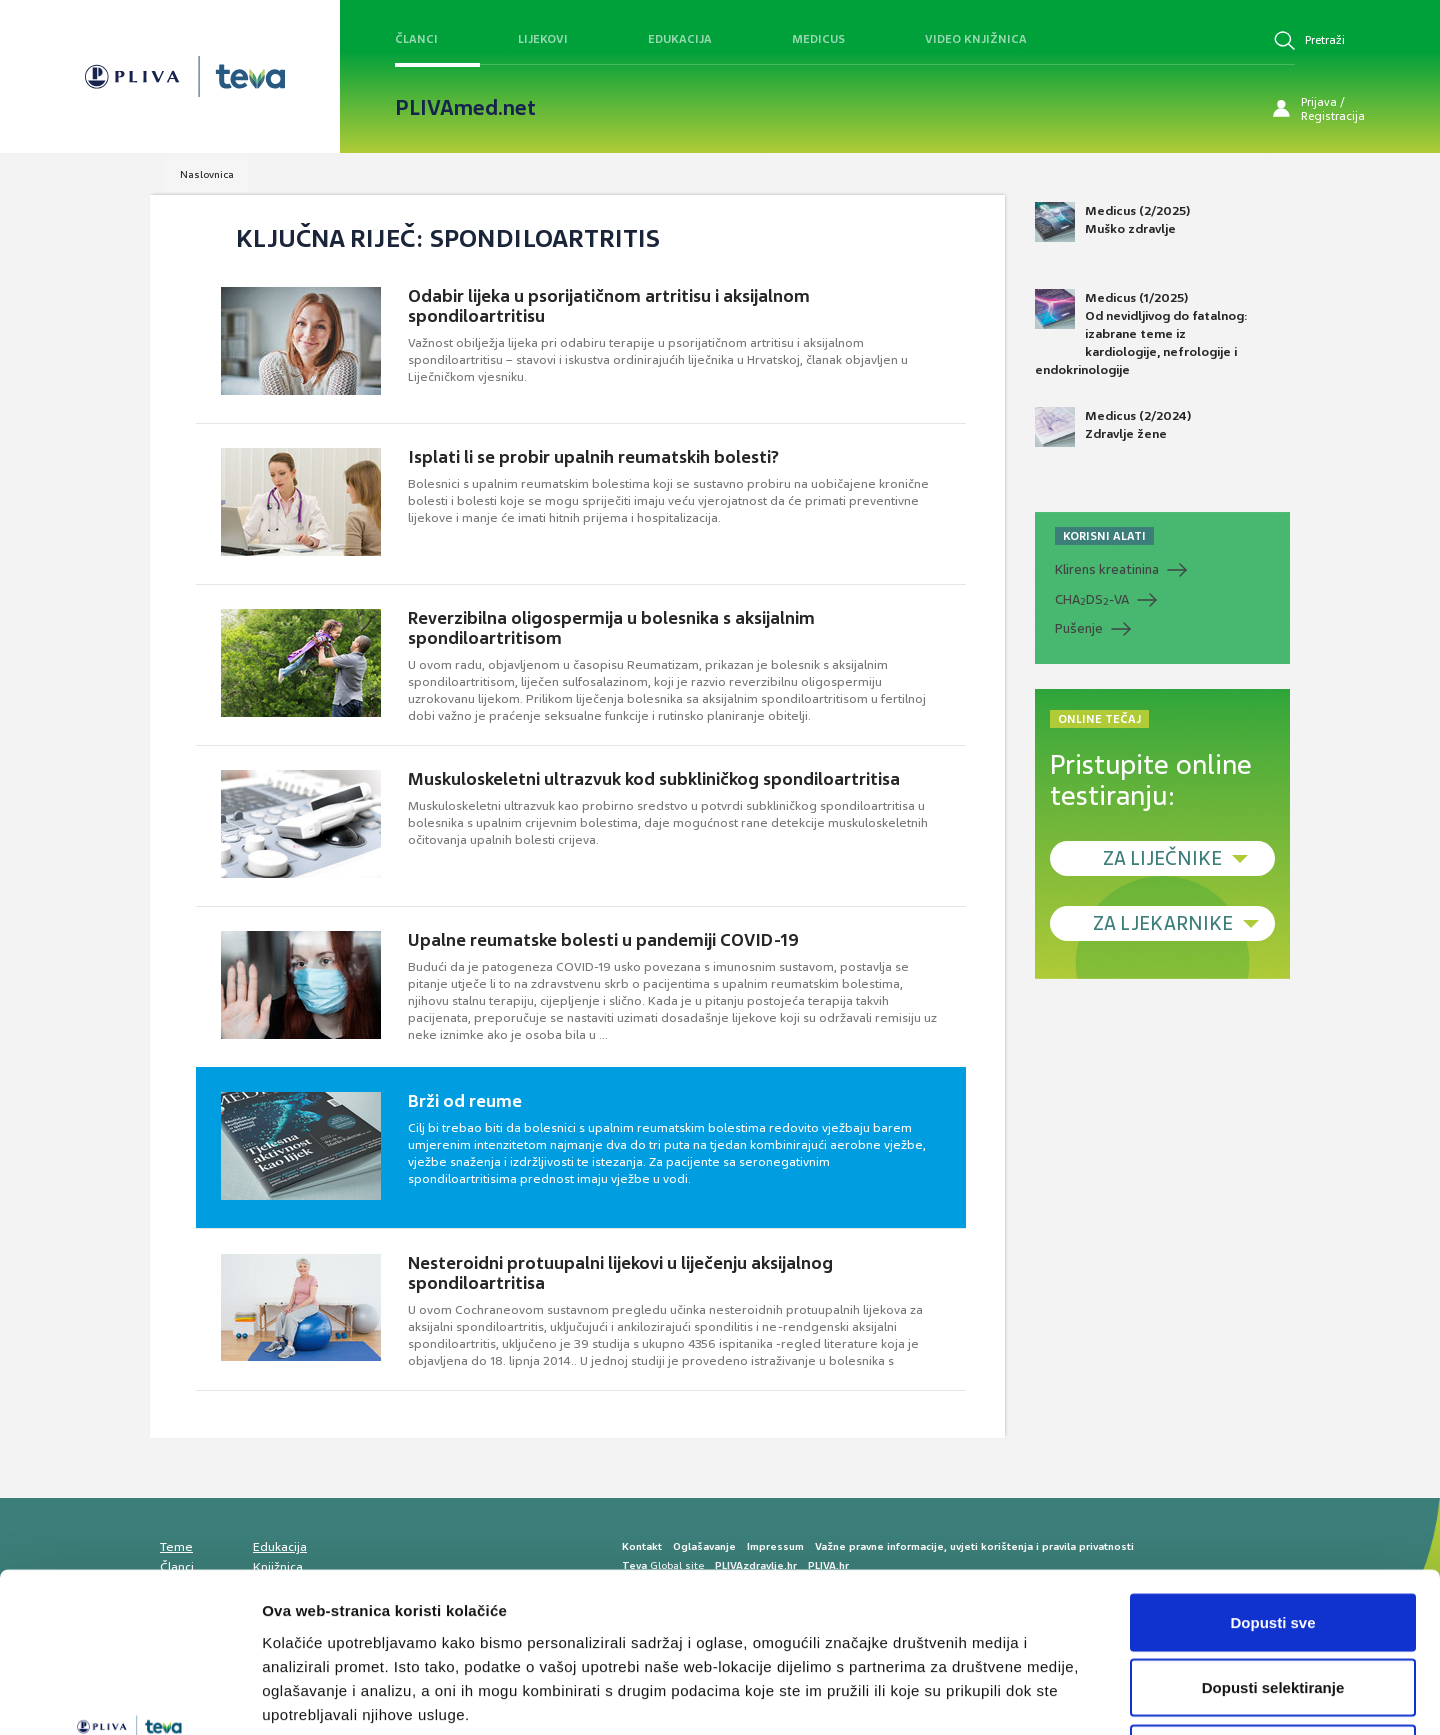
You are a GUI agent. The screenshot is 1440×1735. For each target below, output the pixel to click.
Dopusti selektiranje (1273, 1538)
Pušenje (1079, 628)
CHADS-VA (1092, 600)
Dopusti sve (1272, 1472)
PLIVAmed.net (465, 108)
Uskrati (1273, 1603)
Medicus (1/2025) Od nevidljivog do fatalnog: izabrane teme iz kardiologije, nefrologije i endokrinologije (1141, 334)
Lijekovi (543, 39)
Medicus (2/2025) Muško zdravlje (1112, 222)
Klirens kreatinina (1107, 569)
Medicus (818, 39)
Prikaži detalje (1036, 1695)
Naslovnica (207, 174)
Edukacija (680, 39)
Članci (416, 39)
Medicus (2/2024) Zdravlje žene (1113, 427)
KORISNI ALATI (1104, 536)
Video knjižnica (976, 39)
